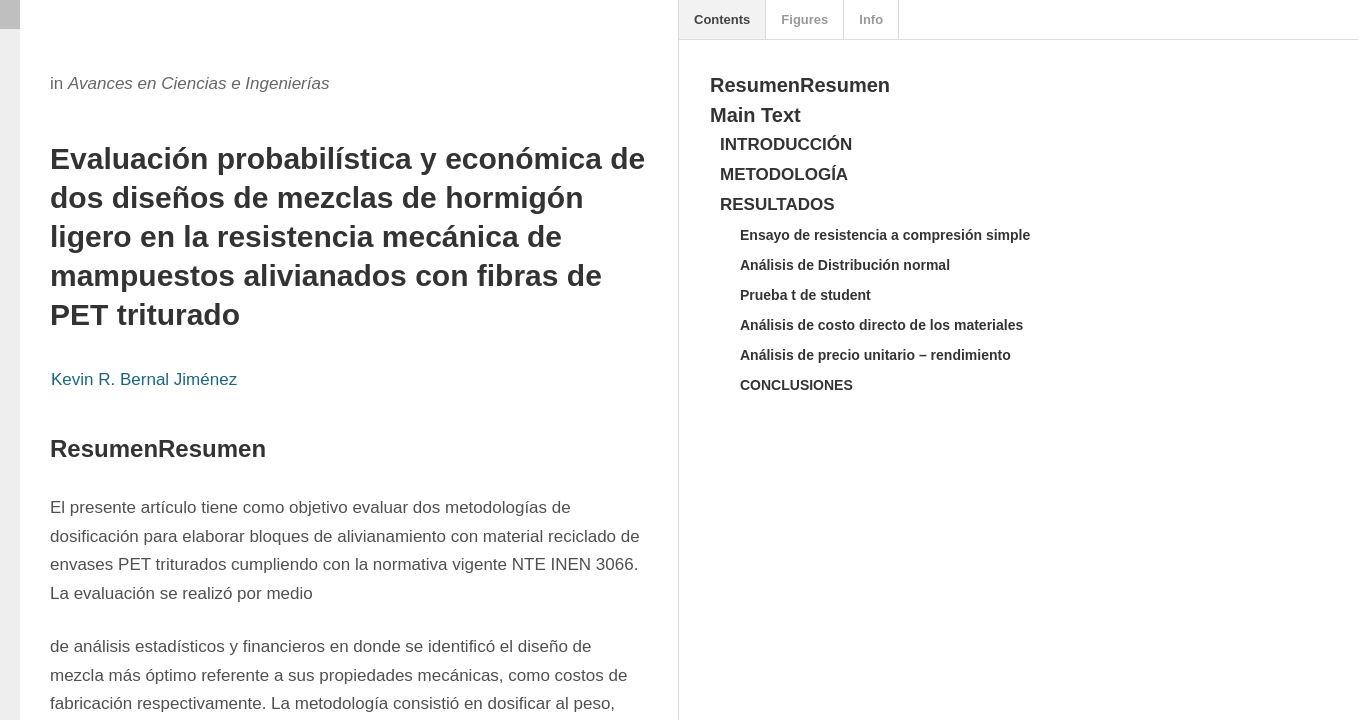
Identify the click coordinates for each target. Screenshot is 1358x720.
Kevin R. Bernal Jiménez (144, 379)
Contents (722, 19)
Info (871, 19)
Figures (804, 19)
